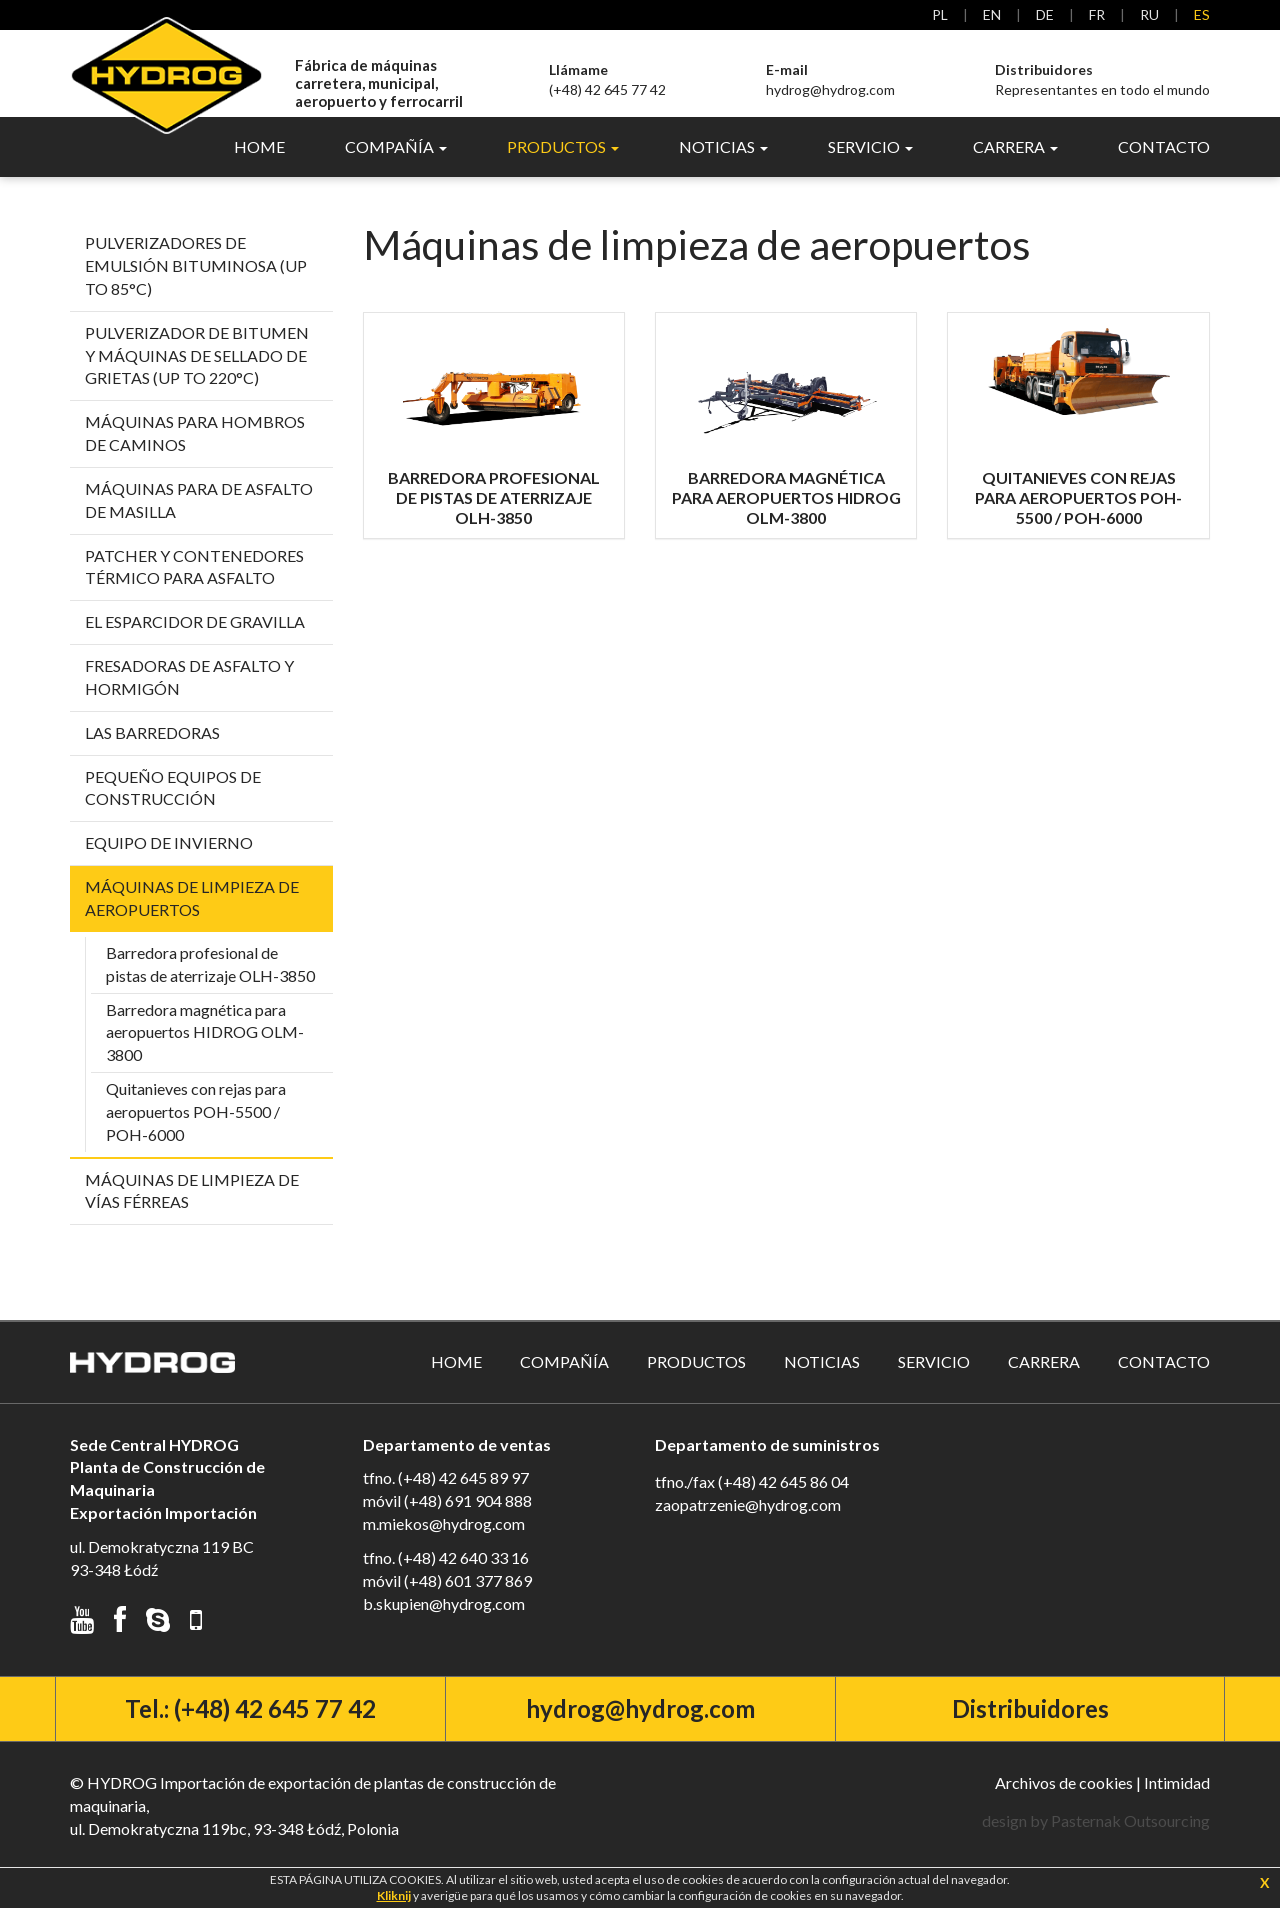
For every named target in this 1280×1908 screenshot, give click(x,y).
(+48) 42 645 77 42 (607, 79)
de (1045, 14)
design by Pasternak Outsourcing (1096, 1843)
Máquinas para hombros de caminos (195, 456)
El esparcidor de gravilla (195, 644)
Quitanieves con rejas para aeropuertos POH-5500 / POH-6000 (196, 1134)
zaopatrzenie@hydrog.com (748, 1527)
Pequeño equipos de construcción (173, 811)
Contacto (1164, 169)
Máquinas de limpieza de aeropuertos (192, 921)
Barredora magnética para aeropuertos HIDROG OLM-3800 (205, 1054)
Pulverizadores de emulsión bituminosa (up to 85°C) (196, 288)
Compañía (564, 1384)
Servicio (934, 1384)
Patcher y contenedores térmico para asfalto (194, 589)
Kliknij (394, 1895)
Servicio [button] (870, 169)
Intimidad (1177, 1805)
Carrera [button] (1015, 169)
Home (259, 169)
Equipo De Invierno (169, 865)
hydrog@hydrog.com (830, 79)
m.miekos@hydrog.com (444, 1546)
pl (940, 14)
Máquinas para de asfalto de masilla (199, 523)
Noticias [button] (723, 169)
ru (1149, 14)
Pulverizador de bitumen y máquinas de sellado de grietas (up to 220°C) (197, 378)
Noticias (822, 1384)
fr (1097, 14)
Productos (696, 1384)
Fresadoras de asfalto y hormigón (189, 700)
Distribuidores (1030, 1731)
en (992, 14)
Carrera (1044, 1384)
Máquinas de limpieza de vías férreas (192, 1213)
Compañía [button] (396, 169)
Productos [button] (563, 169)
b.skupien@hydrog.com (444, 1626)
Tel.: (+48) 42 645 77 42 (250, 1731)
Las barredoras (152, 755)
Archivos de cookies (1064, 1805)
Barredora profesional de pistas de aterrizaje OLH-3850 (210, 987)
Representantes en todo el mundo (1102, 79)
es (1202, 14)
